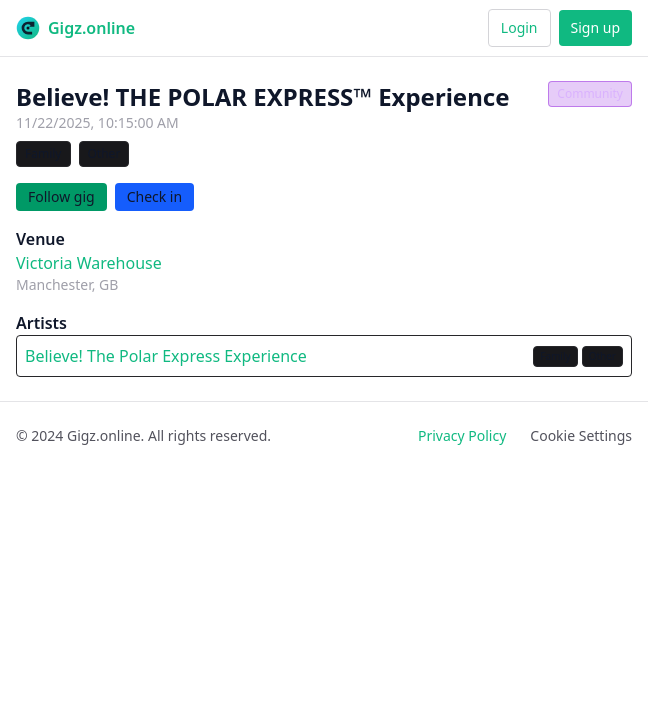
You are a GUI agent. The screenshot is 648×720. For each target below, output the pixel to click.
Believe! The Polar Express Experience (166, 356)
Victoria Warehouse (89, 263)
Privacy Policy (462, 435)
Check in (155, 196)
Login (519, 27)
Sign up (595, 27)
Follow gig (61, 196)
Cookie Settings (581, 435)
